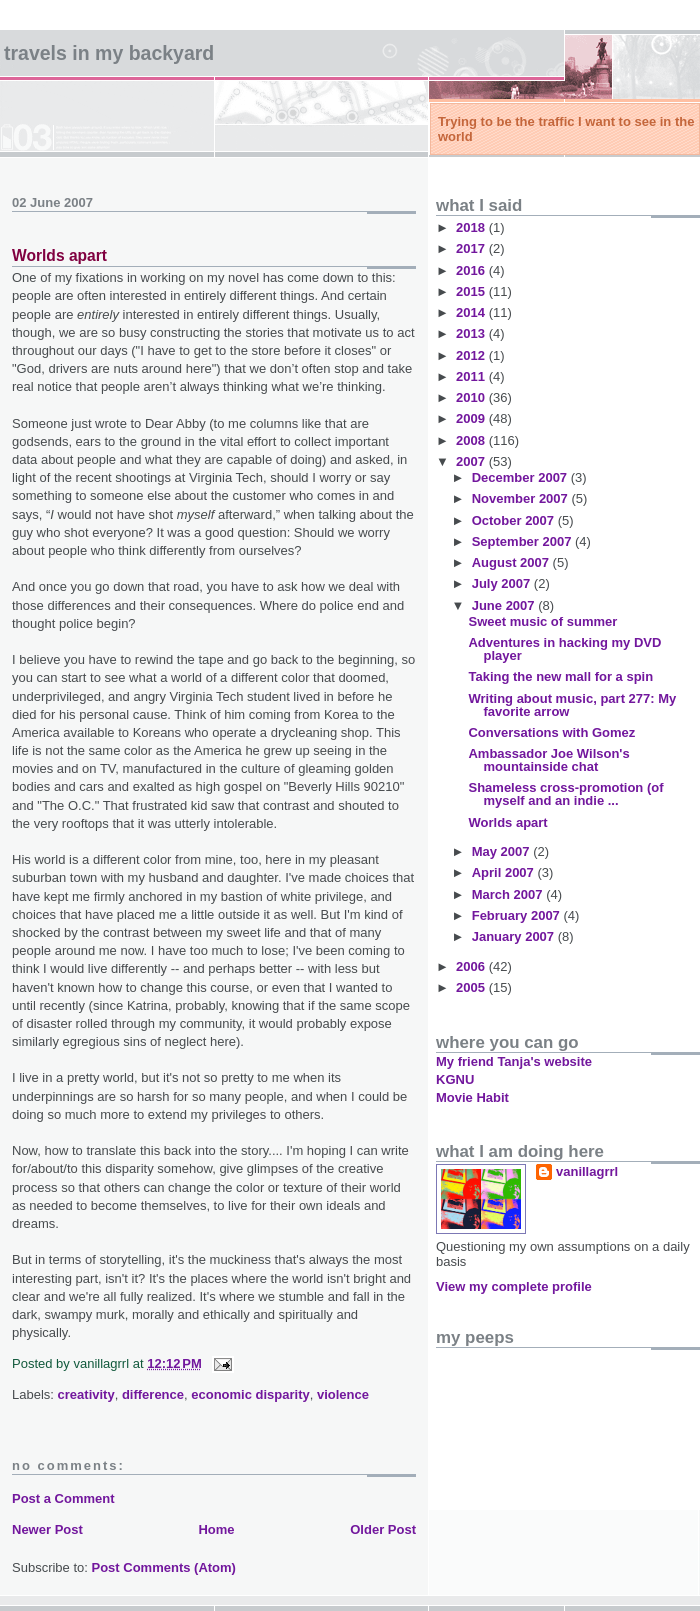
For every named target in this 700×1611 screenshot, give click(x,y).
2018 (472, 227)
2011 (472, 376)
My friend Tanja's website (514, 1061)
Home (216, 1529)
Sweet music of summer (542, 621)
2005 (472, 987)
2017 (472, 248)
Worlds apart (59, 255)
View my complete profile (514, 1286)
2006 (472, 966)
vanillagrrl (587, 1171)
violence (343, 1394)
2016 (472, 270)
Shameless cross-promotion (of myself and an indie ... (565, 794)
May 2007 (502, 851)
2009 (472, 418)
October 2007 (515, 520)
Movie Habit (472, 1097)
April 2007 (505, 872)
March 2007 (509, 894)
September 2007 (523, 541)
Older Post (383, 1529)
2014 (472, 312)
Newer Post (47, 1529)
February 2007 (518, 915)
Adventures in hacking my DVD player (564, 649)
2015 (472, 291)
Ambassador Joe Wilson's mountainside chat (548, 760)
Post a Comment (63, 1498)
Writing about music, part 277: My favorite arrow (572, 705)
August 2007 (512, 562)
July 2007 (503, 583)
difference (153, 1394)
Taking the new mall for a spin (560, 676)
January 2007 (515, 936)
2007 (472, 461)
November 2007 (522, 498)
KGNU (455, 1079)
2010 (472, 397)
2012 (472, 355)
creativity (86, 1394)
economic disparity (250, 1394)
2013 (472, 333)
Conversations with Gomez (551, 732)
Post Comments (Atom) (164, 1567)
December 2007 (521, 477)
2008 (472, 440)
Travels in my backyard (109, 53)
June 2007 (505, 605)
